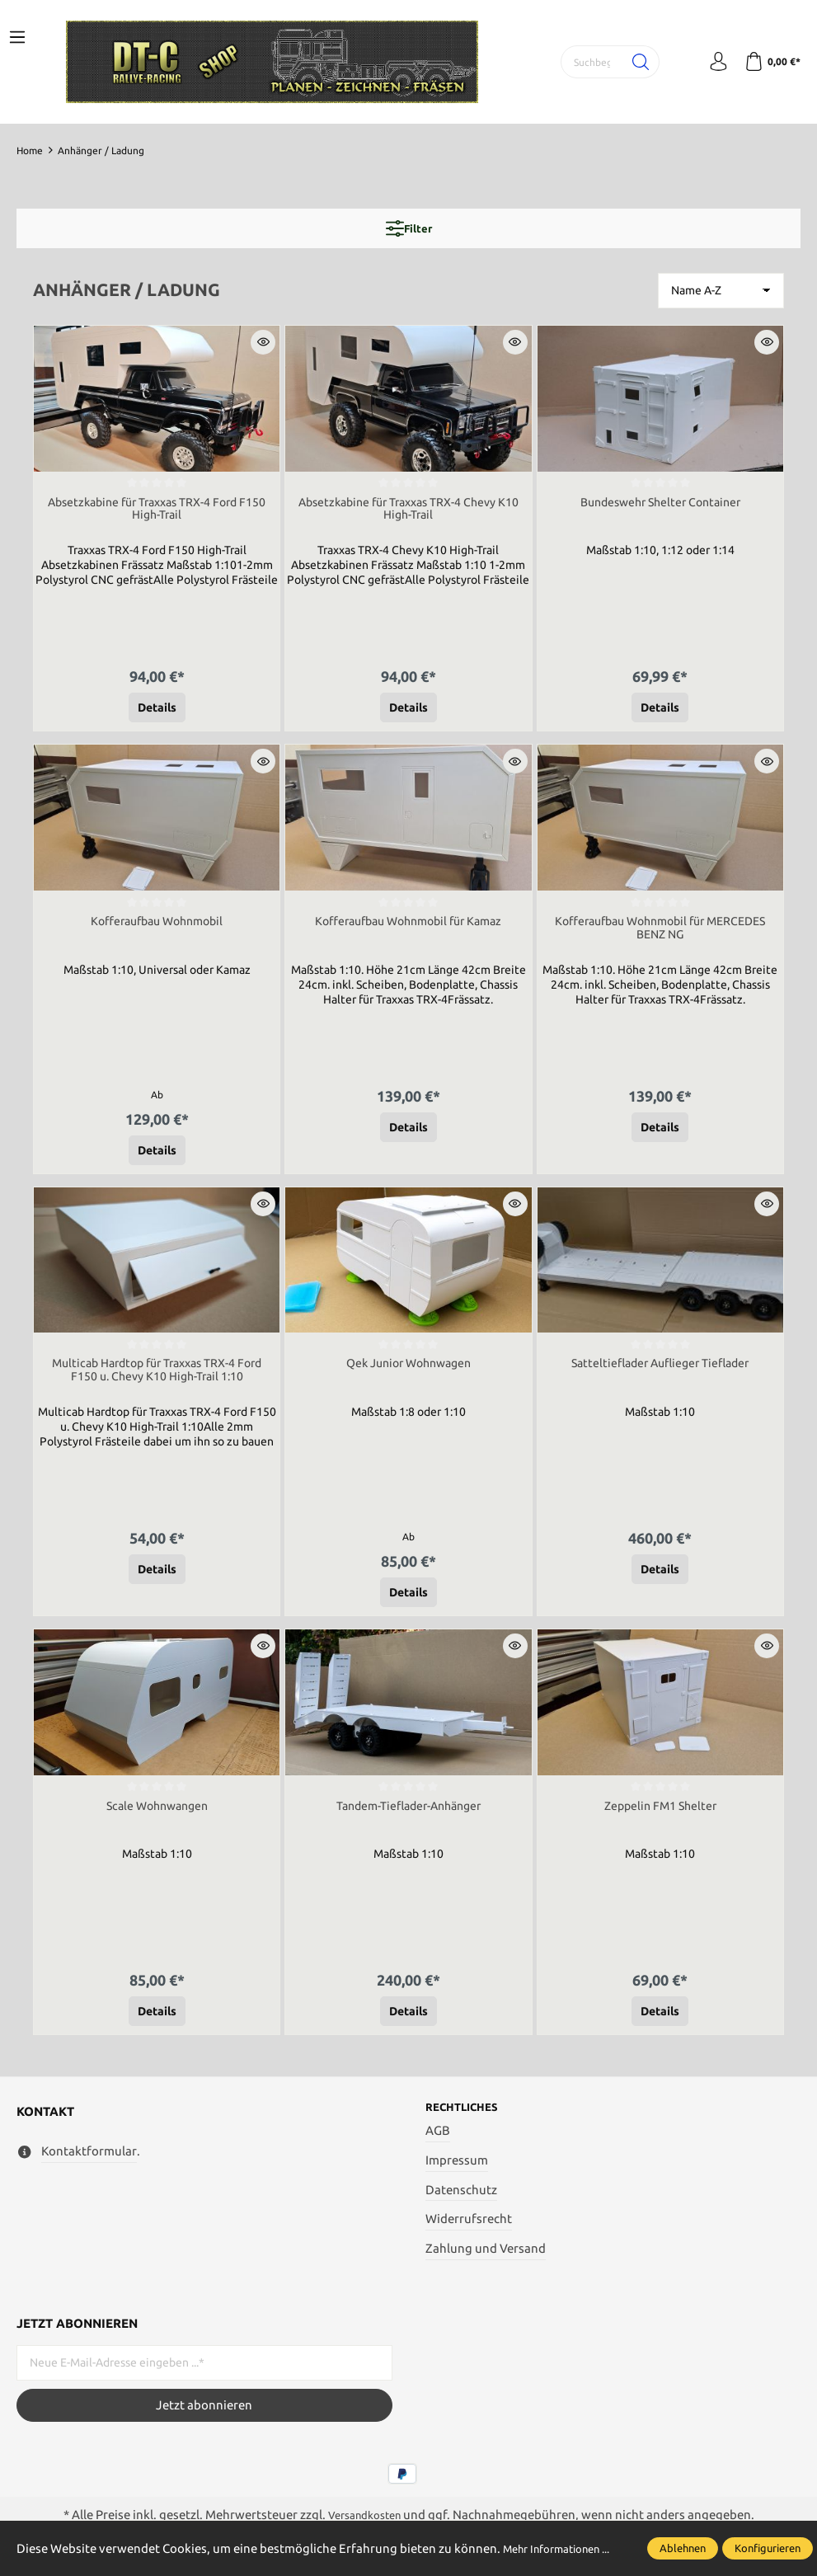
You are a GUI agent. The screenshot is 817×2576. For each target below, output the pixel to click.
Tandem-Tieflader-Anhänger (408, 1815)
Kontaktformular (89, 2163)
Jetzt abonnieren (204, 2418)
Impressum (456, 2174)
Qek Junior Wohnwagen (408, 1371)
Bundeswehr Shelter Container (660, 503)
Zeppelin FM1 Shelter (660, 1815)
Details (157, 710)
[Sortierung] (721, 290)
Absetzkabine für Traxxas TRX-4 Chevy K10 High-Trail (408, 510)
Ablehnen (683, 2539)
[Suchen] (629, 61)
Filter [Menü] (409, 228)
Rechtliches (467, 2119)
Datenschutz (461, 2203)
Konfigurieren (768, 2539)
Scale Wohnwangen (157, 1815)
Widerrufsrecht (468, 2233)
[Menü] (17, 38)
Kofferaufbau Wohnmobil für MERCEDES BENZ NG (660, 933)
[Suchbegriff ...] (583, 61)
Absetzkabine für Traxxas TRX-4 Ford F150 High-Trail (157, 510)
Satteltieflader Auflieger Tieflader (660, 1371)
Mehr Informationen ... (79, 2550)
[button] (263, 342)
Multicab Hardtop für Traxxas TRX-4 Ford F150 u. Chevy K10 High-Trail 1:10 (156, 1378)
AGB (437, 2144)
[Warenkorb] (770, 62)
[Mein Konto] (709, 62)
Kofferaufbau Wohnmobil (157, 926)
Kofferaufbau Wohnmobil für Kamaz (408, 926)
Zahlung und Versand (485, 2262)
